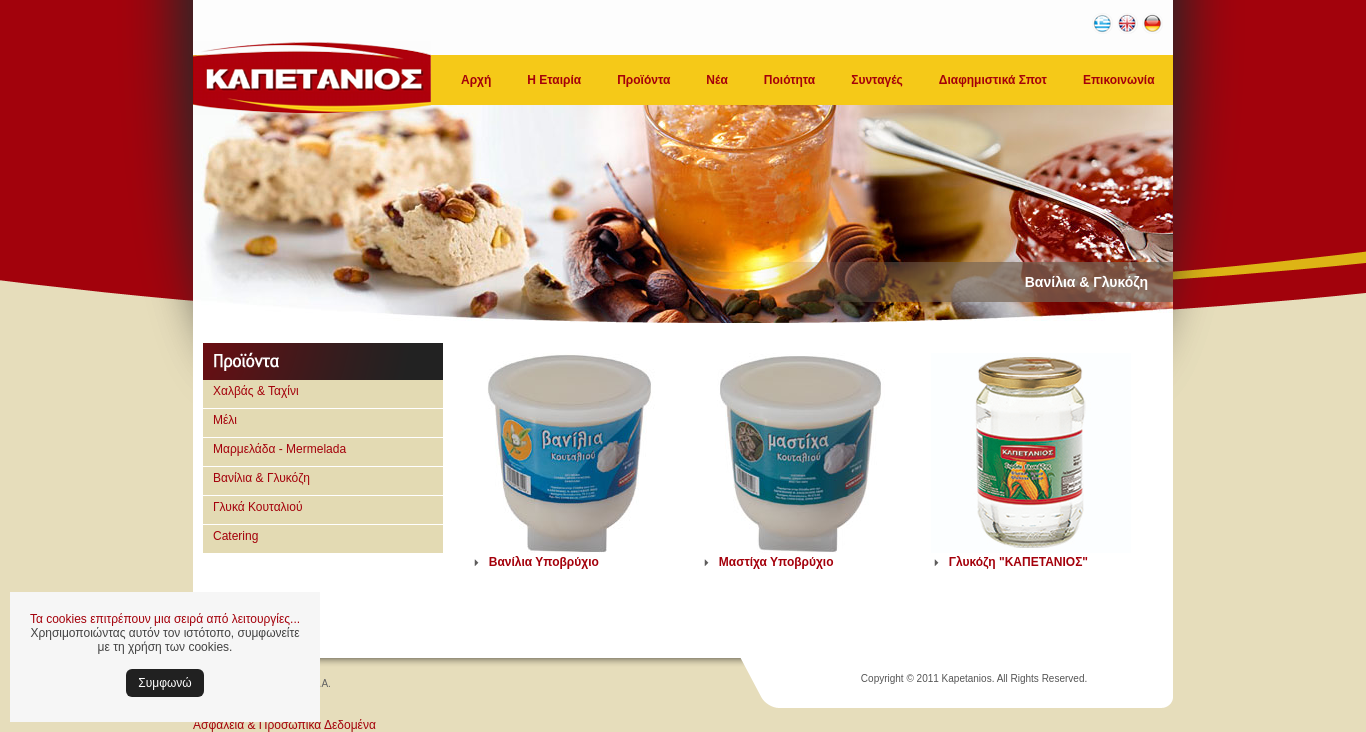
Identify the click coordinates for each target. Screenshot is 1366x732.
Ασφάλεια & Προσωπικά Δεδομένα (284, 725)
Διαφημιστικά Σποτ (993, 80)
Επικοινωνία (1119, 80)
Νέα (716, 80)
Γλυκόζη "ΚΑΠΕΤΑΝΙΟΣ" (1018, 562)
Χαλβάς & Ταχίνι (256, 391)
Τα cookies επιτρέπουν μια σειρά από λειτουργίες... (165, 619)
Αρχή (476, 80)
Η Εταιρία (554, 80)
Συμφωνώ (164, 683)
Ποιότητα (789, 80)
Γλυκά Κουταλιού (258, 507)
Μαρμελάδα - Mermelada (279, 449)
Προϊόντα (643, 80)
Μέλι (225, 420)
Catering (235, 536)
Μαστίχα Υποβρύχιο (776, 562)
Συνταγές (877, 80)
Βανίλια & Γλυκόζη (261, 478)
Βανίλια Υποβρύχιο (544, 562)
